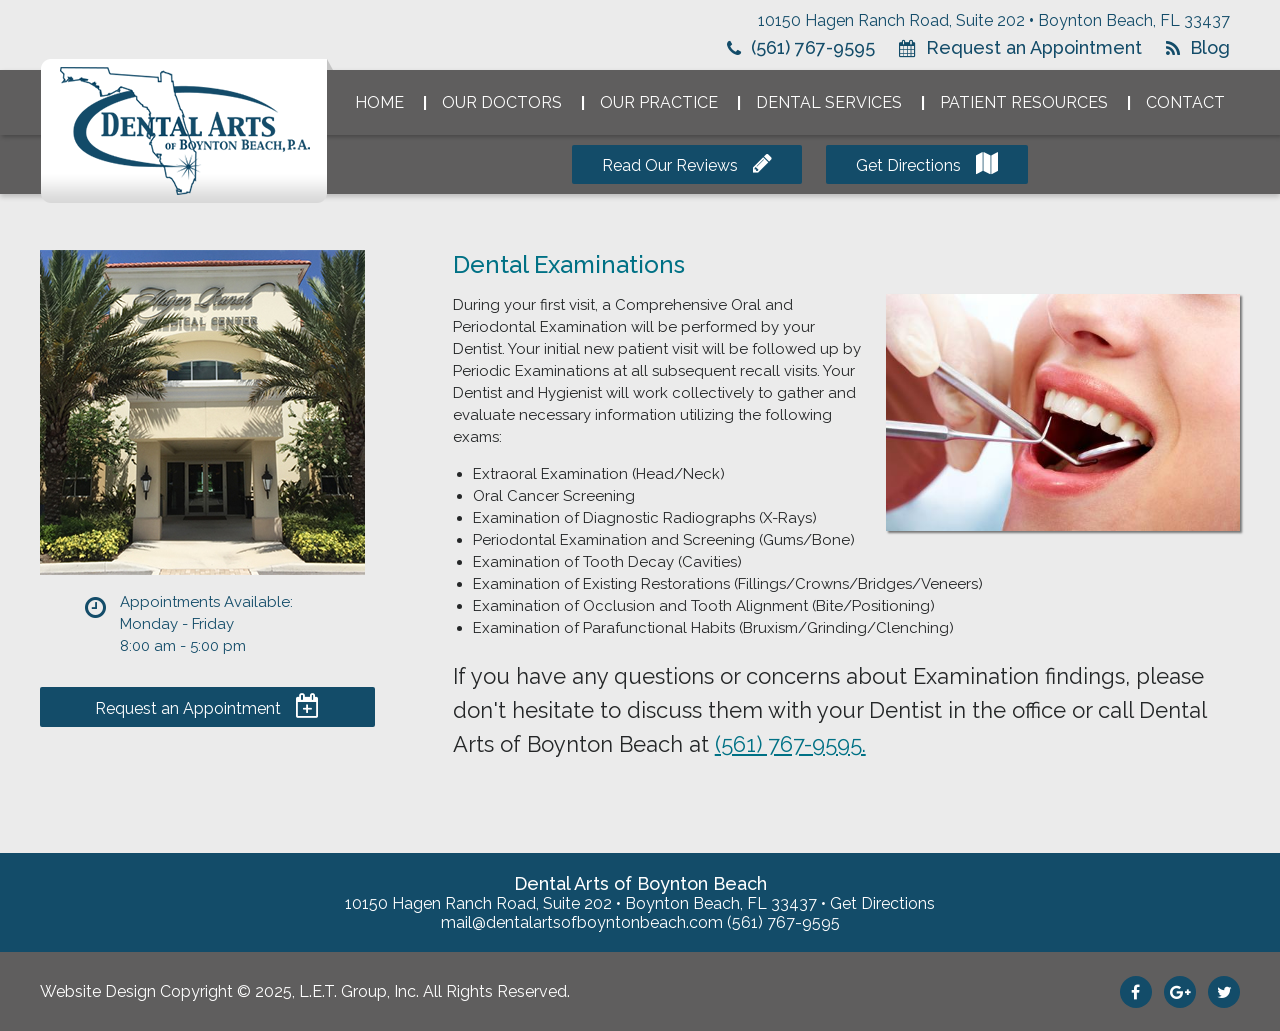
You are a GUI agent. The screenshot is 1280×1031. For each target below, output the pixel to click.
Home (379, 102)
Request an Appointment (1034, 47)
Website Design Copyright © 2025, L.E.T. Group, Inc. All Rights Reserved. (305, 991)
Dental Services (829, 102)
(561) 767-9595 (813, 47)
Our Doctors (502, 102)
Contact (1185, 102)
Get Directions (908, 165)
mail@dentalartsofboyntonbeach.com (582, 922)
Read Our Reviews (670, 165)
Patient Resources (1024, 102)
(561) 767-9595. (790, 744)
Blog (1210, 47)
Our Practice (659, 102)
